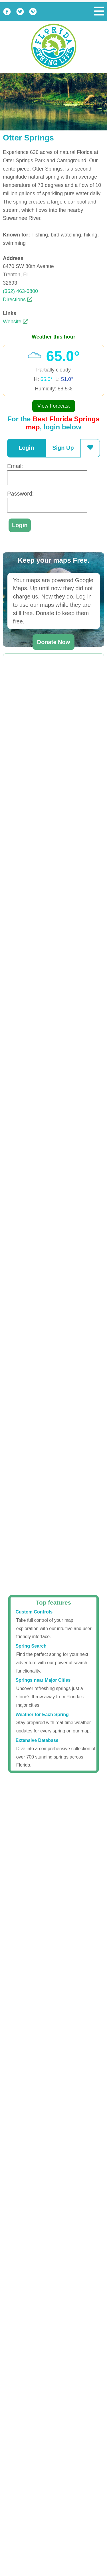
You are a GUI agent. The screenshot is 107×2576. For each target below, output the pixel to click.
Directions (17, 299)
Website (15, 321)
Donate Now (53, 642)
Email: (15, 466)
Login (26, 448)
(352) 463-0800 (20, 291)
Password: (20, 493)
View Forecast (53, 406)
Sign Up (63, 448)
